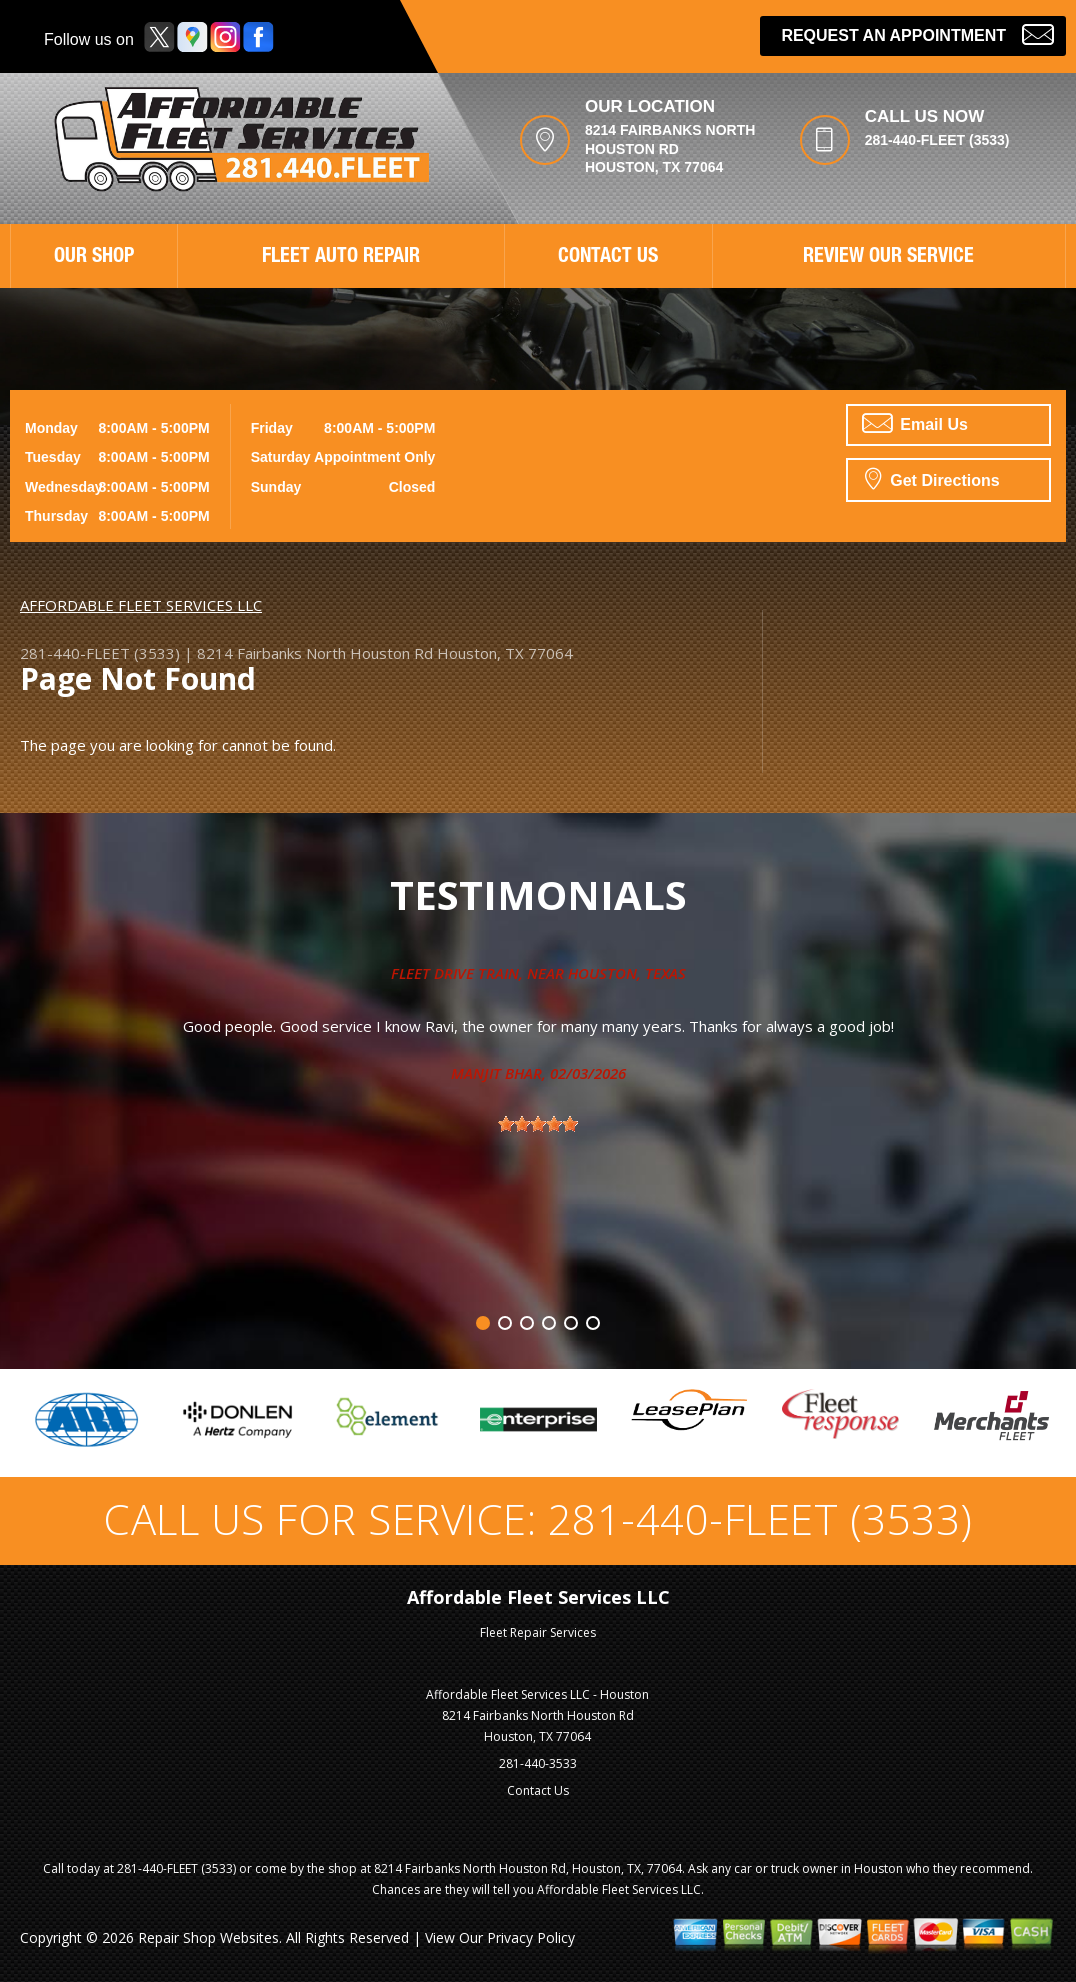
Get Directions (932, 478)
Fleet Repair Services (538, 1632)
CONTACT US (608, 258)
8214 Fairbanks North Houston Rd (315, 653)
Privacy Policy (531, 1937)
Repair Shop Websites (208, 1937)
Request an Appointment (917, 33)
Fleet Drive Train (455, 973)
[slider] (538, 1124)
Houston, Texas (627, 973)
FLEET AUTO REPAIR (341, 258)
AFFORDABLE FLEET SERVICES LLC (141, 605)
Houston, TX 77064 (505, 653)
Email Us (915, 423)
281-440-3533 (538, 1763)
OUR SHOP (94, 258)
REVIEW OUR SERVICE (888, 258)
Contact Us (538, 1790)
